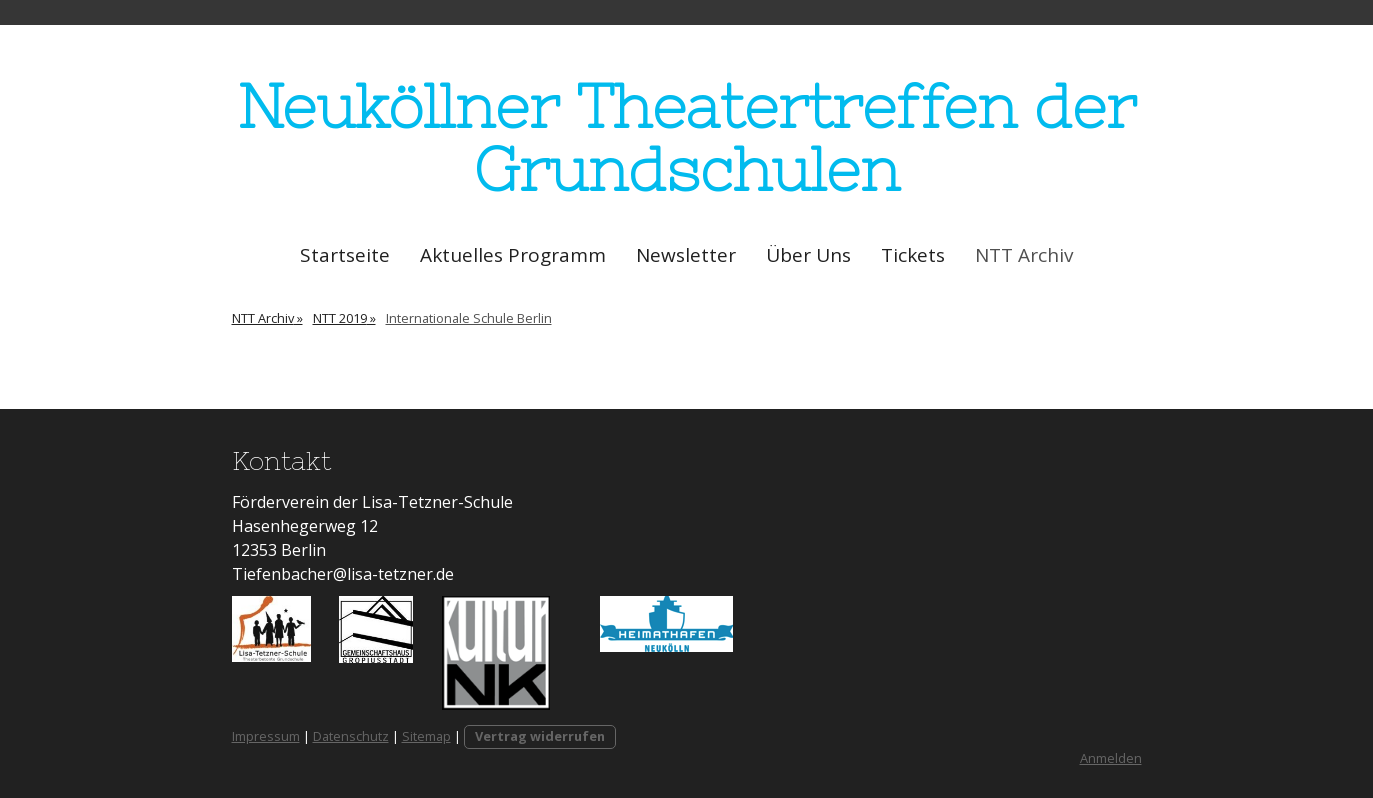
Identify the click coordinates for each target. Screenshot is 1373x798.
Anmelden (1111, 758)
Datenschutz (351, 736)
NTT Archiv (1024, 255)
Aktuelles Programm (513, 255)
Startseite (345, 255)
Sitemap (426, 736)
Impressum (266, 736)
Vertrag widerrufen (540, 736)
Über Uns (808, 255)
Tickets (913, 255)
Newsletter (686, 255)
